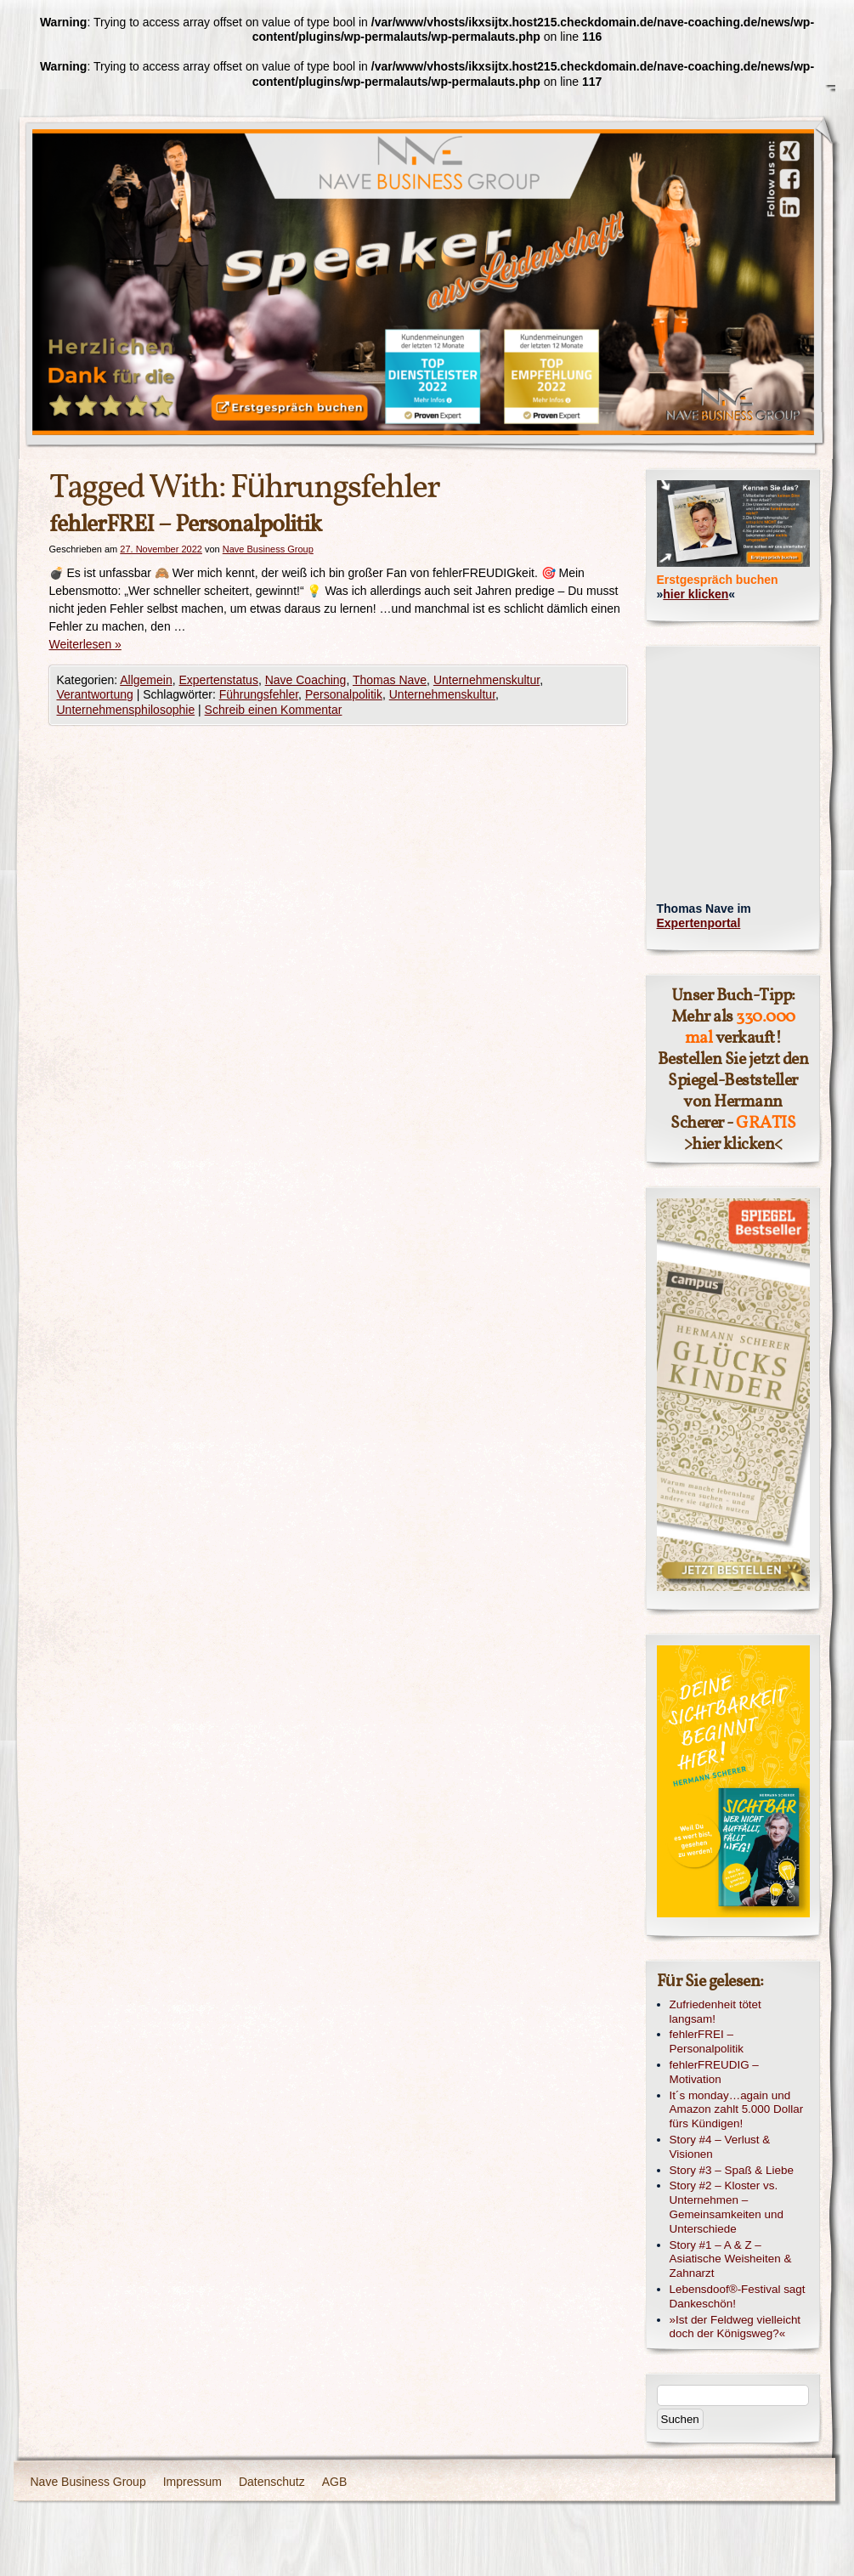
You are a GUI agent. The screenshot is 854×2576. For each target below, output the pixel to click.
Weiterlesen (85, 644)
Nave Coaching (306, 680)
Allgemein (146, 680)
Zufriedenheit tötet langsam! (715, 2011)
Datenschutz (272, 2481)
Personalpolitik (343, 694)
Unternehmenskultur (486, 680)
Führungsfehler (258, 694)
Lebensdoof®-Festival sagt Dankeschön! (738, 2296)
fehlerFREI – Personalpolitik (185, 524)
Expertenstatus (218, 680)
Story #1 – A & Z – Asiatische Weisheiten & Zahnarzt (731, 2259)
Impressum (192, 2481)
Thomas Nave (390, 680)
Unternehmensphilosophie (126, 709)
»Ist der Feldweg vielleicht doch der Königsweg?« (735, 2327)
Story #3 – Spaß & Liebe (732, 2170)
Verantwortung (95, 694)
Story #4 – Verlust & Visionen (720, 2146)
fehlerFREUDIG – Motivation (714, 2072)
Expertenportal (699, 923)
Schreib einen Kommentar (273, 709)
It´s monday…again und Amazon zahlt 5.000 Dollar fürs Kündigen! (737, 2110)
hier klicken (695, 594)
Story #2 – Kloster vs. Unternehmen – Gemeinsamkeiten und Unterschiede (726, 2206)
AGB (335, 2481)
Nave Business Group (268, 549)
